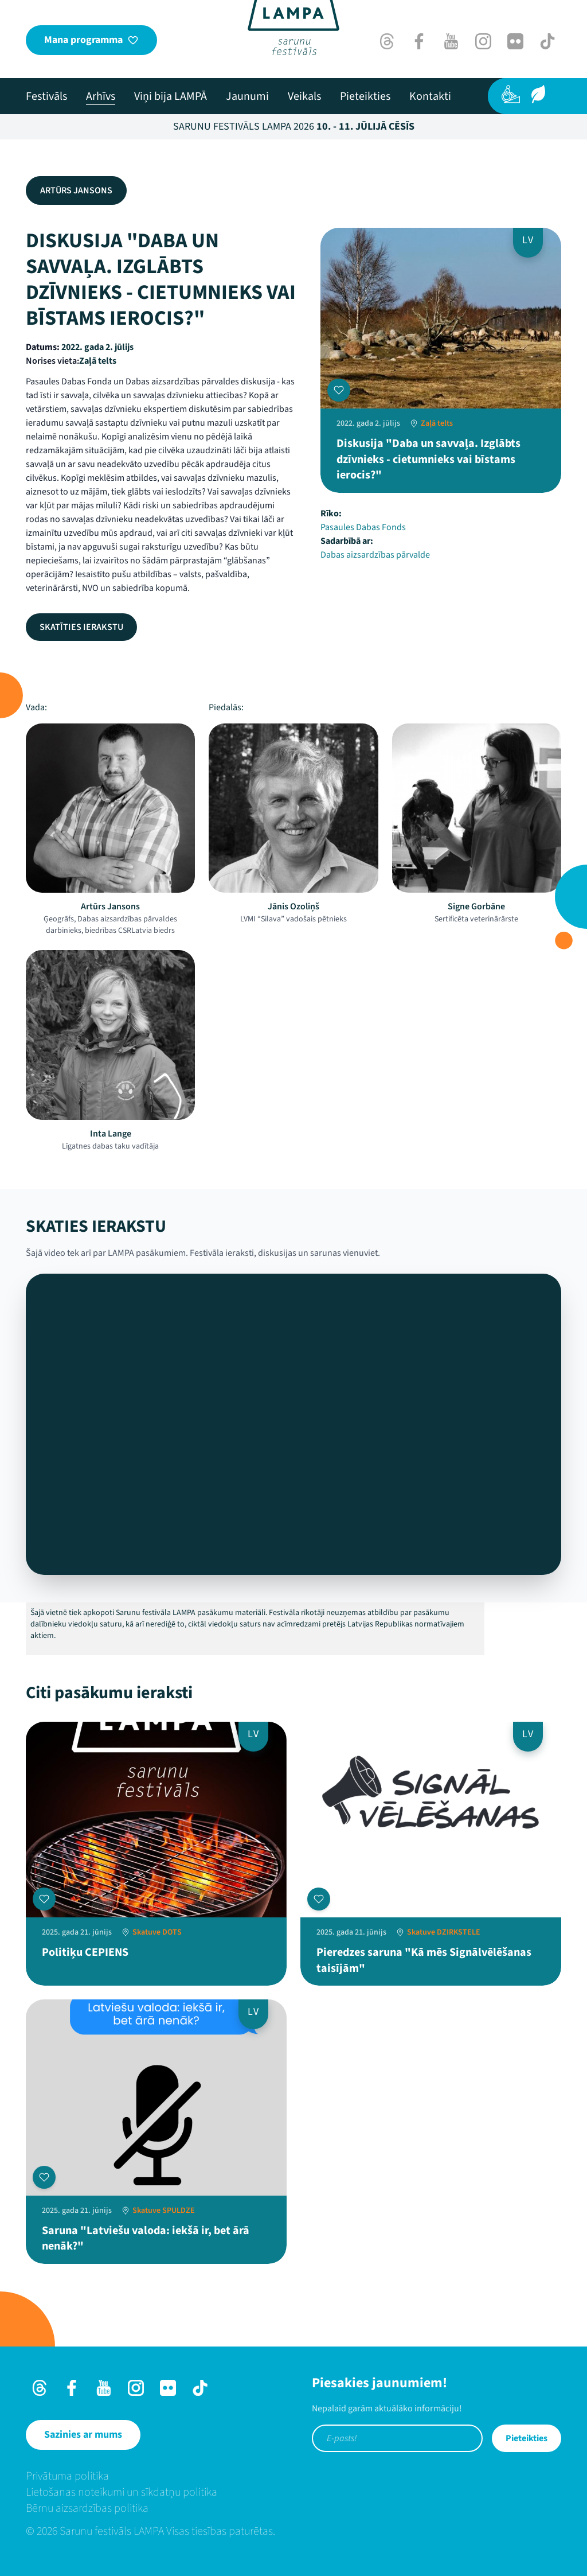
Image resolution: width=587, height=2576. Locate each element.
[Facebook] (419, 41)
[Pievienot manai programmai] (338, 390)
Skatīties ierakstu (81, 627)
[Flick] (515, 41)
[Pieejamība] (511, 94)
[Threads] (387, 41)
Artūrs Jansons (76, 190)
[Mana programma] (91, 40)
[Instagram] (483, 41)
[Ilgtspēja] (538, 94)
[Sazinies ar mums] (83, 2435)
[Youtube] (451, 41)
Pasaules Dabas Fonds (363, 527)
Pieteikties (526, 2438)
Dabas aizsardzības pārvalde (375, 554)
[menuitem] (46, 96)
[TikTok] (547, 41)
